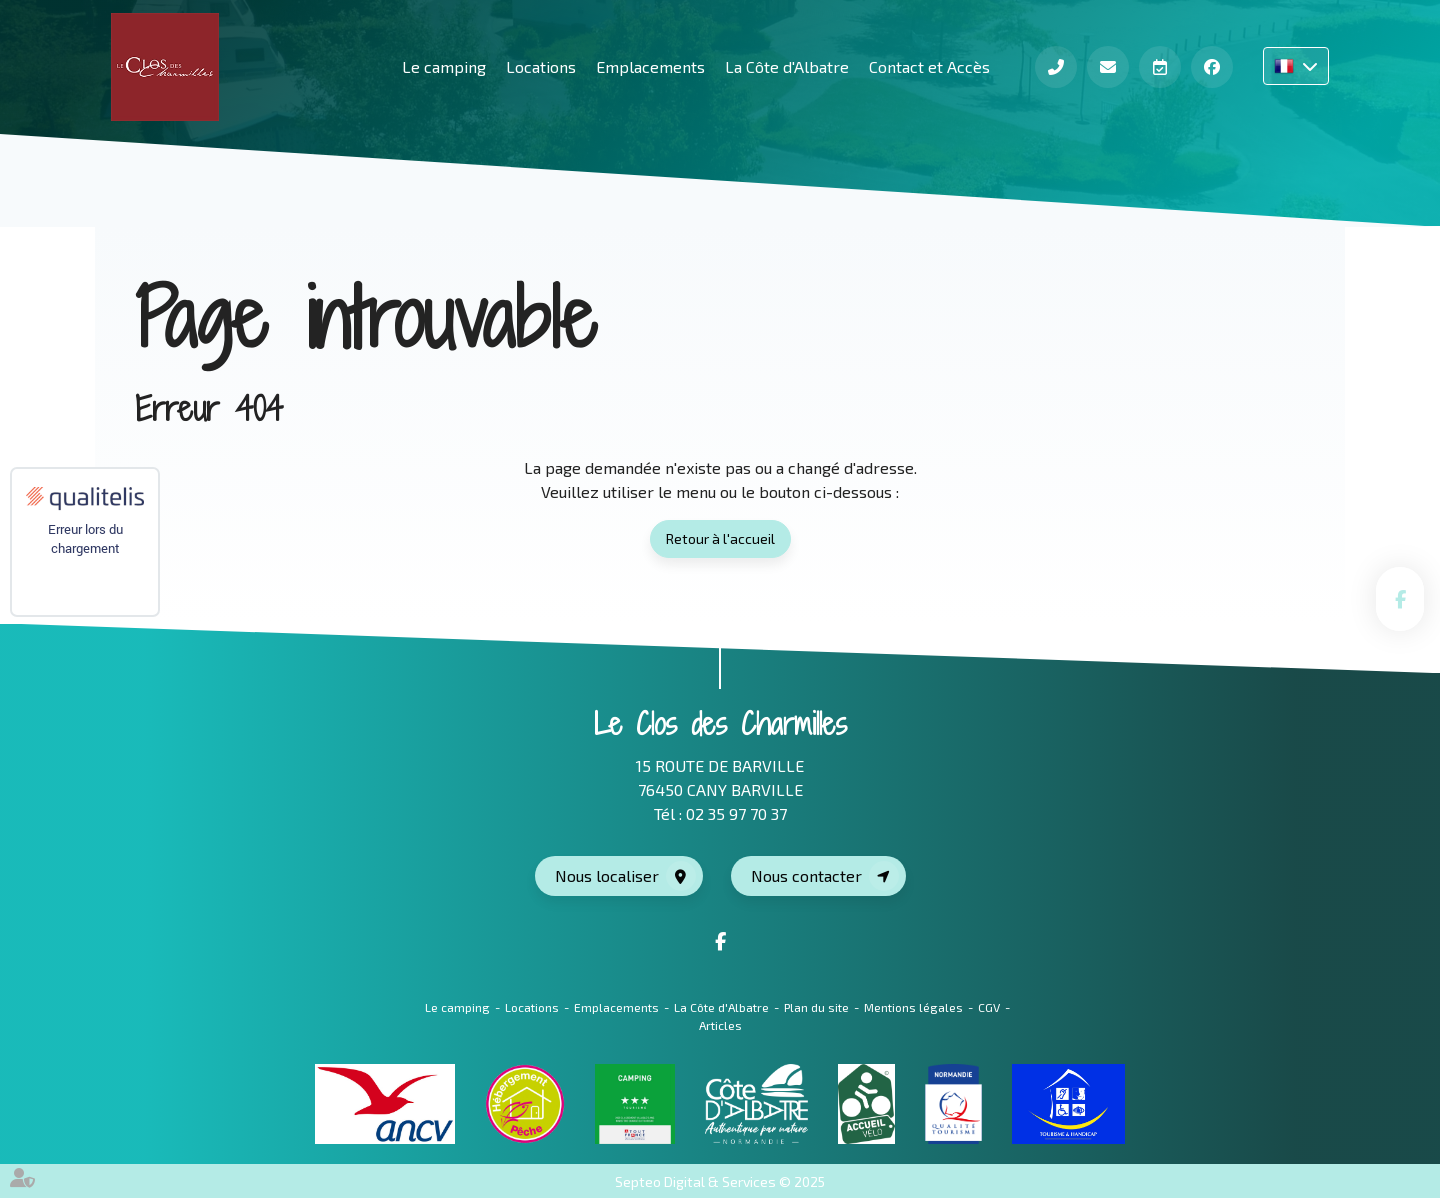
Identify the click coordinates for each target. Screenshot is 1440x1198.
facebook (1400, 599)
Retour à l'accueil (720, 538)
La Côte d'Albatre (787, 66)
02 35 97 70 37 (736, 813)
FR (1296, 66)
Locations (541, 66)
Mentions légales (913, 1007)
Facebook (1212, 67)
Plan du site (816, 1007)
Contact (1108, 67)
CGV (989, 1007)
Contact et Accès (929, 66)
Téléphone (1056, 67)
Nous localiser (607, 875)
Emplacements (650, 66)
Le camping (457, 1007)
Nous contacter (806, 875)
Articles (720, 1025)
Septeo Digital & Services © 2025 (720, 1181)
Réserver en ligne (1160, 67)
